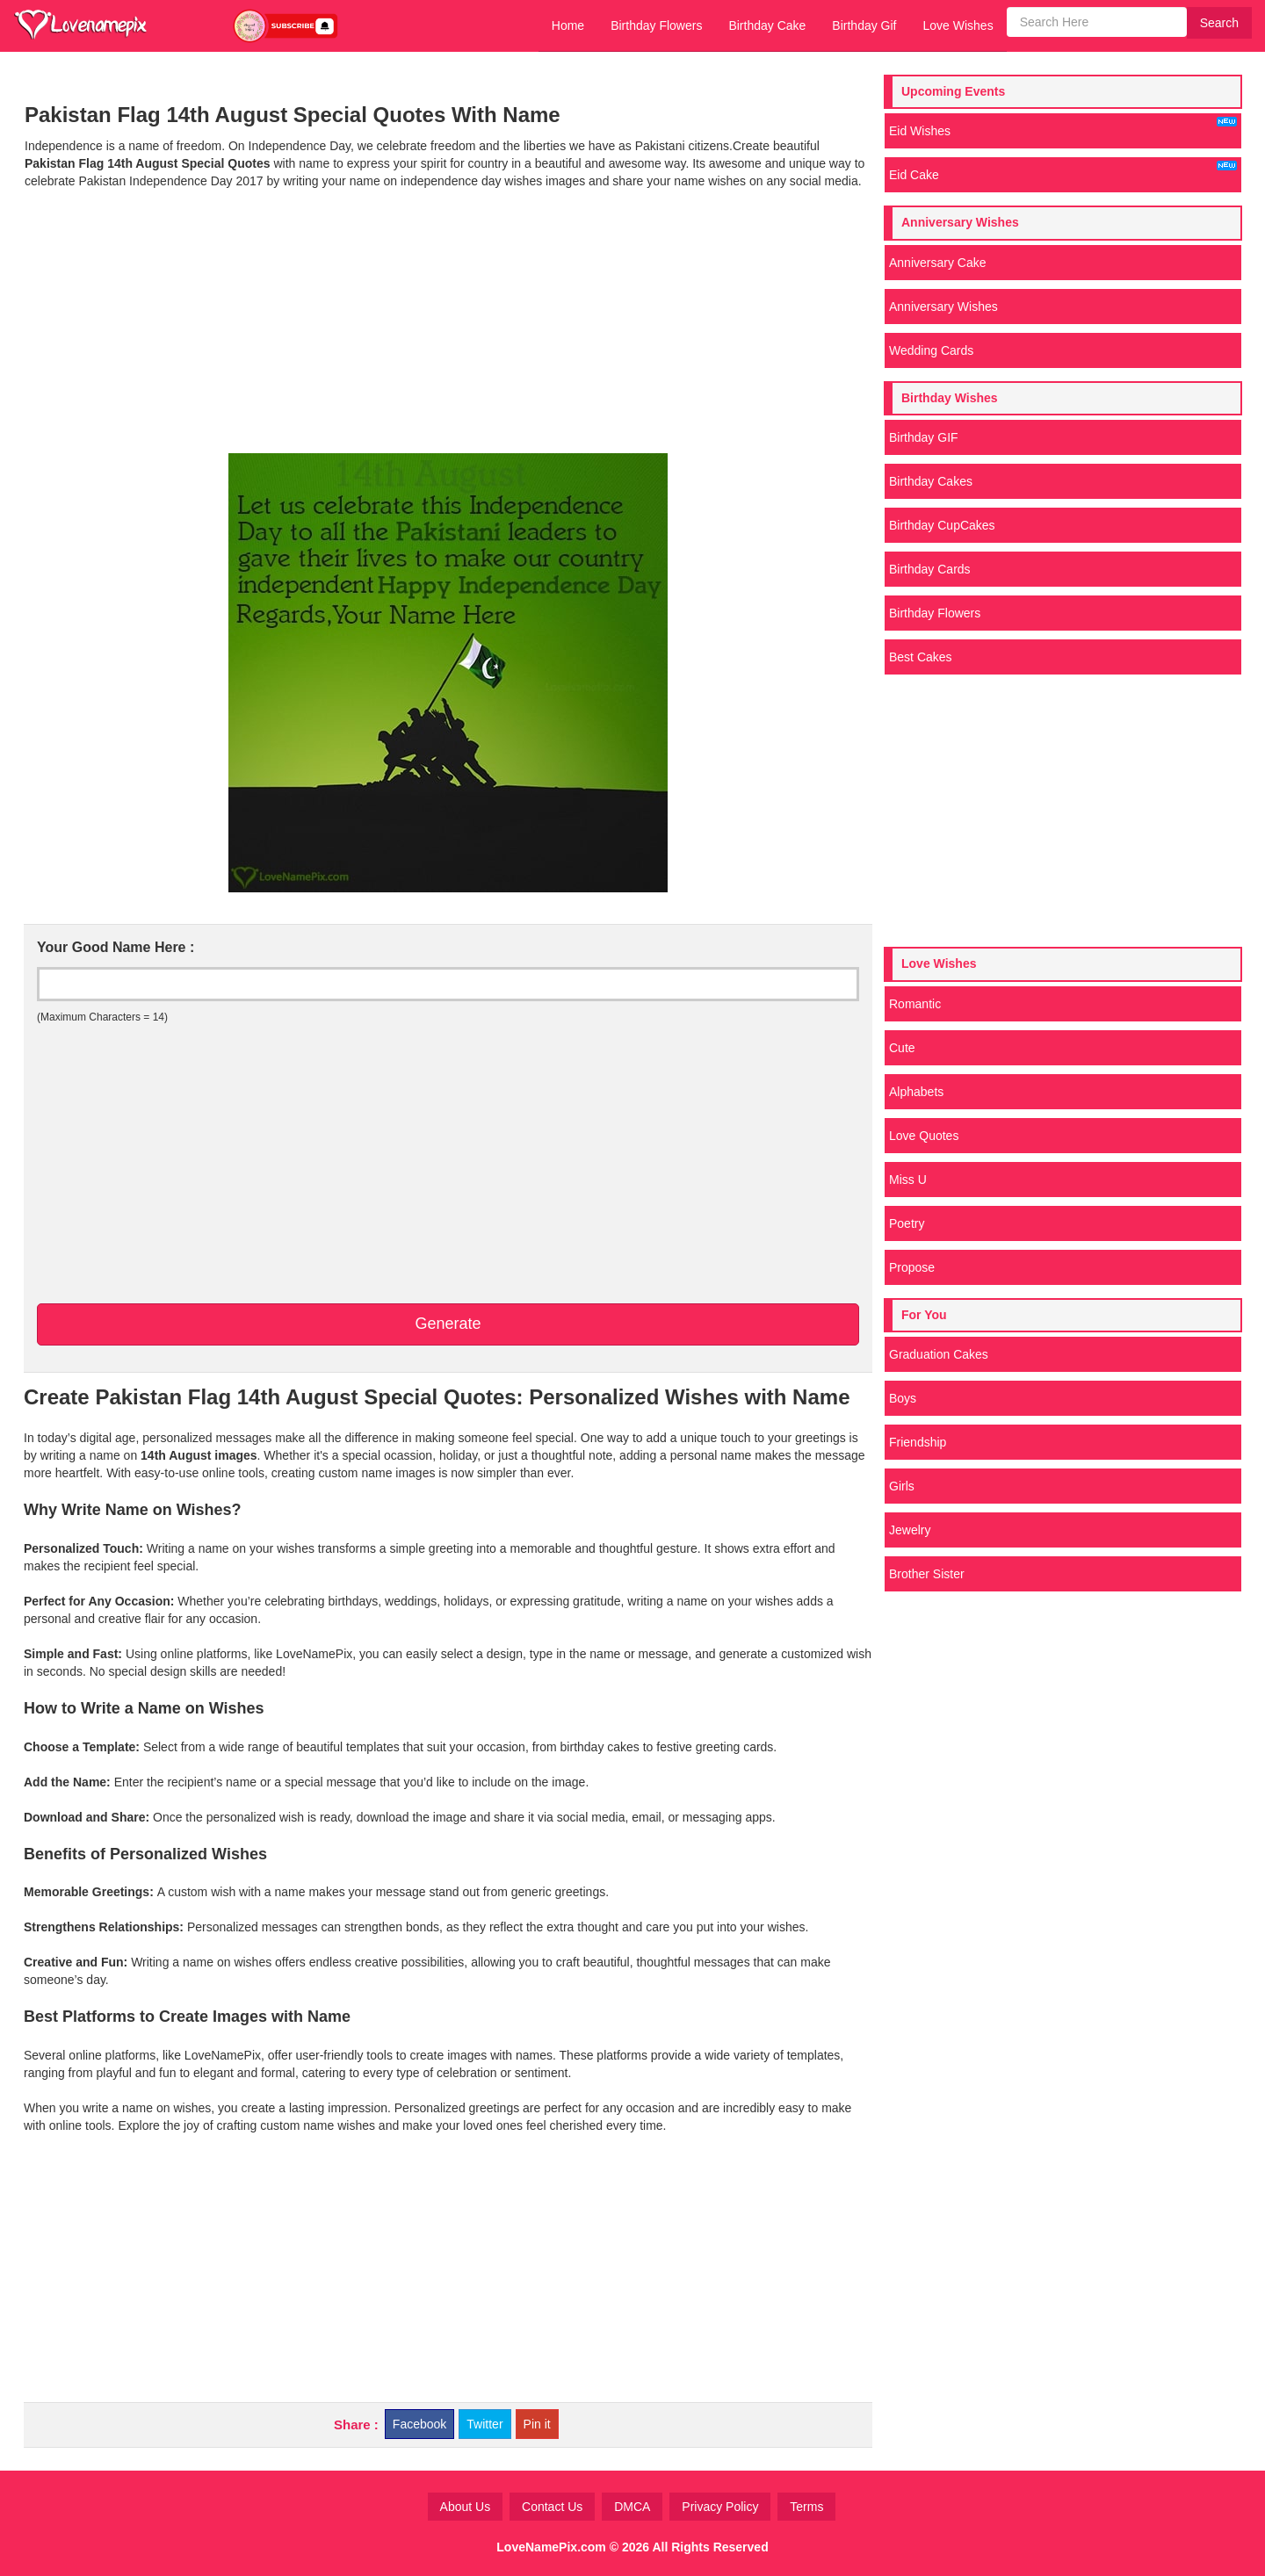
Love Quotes (923, 1136)
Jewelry (909, 1530)
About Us (465, 2507)
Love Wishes (957, 25)
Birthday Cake (767, 25)
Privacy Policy (720, 2507)
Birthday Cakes (930, 481)
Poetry (906, 1223)
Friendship (917, 1442)
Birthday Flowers (656, 25)
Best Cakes (920, 657)
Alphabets (916, 1092)
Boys (902, 1398)
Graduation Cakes (938, 1354)
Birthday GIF (923, 437)
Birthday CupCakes (942, 525)
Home (568, 25)
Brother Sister (927, 1574)
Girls (901, 1486)
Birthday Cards (930, 569)
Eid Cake (1063, 171)
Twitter (484, 2424)
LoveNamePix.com (551, 2547)
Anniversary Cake (938, 263)
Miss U (908, 1180)
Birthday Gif (864, 25)
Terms (806, 2507)
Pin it (537, 2424)
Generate (448, 1323)
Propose (912, 1267)
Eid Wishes (1063, 127)
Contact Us (552, 2507)
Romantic (915, 1004)
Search (1219, 23)
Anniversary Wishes (943, 306)
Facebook (419, 2424)
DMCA (632, 2507)
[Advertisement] (447, 321)
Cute (902, 1048)
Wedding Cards (931, 350)
